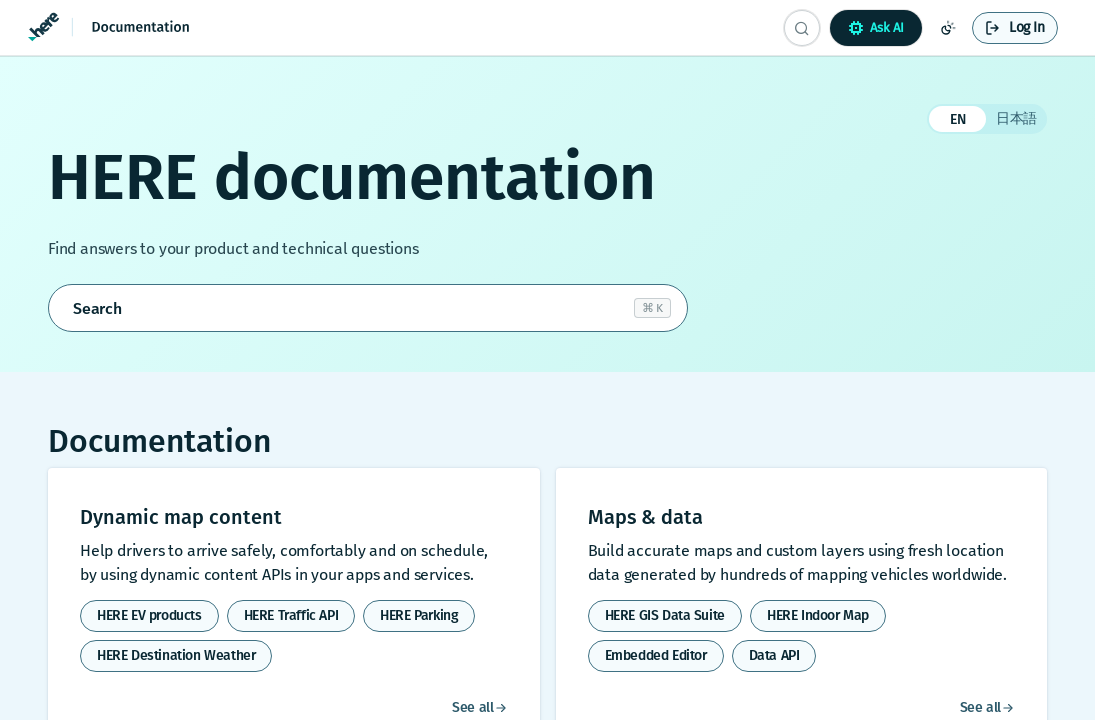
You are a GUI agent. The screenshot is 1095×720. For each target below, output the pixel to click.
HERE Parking (419, 615)
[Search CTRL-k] (802, 28)
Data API (774, 655)
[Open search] (368, 308)
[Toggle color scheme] (948, 28)
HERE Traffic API (291, 615)
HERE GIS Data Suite (665, 615)
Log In (1027, 27)
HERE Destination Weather (176, 655)
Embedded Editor (656, 655)
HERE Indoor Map (818, 615)
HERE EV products (149, 615)
